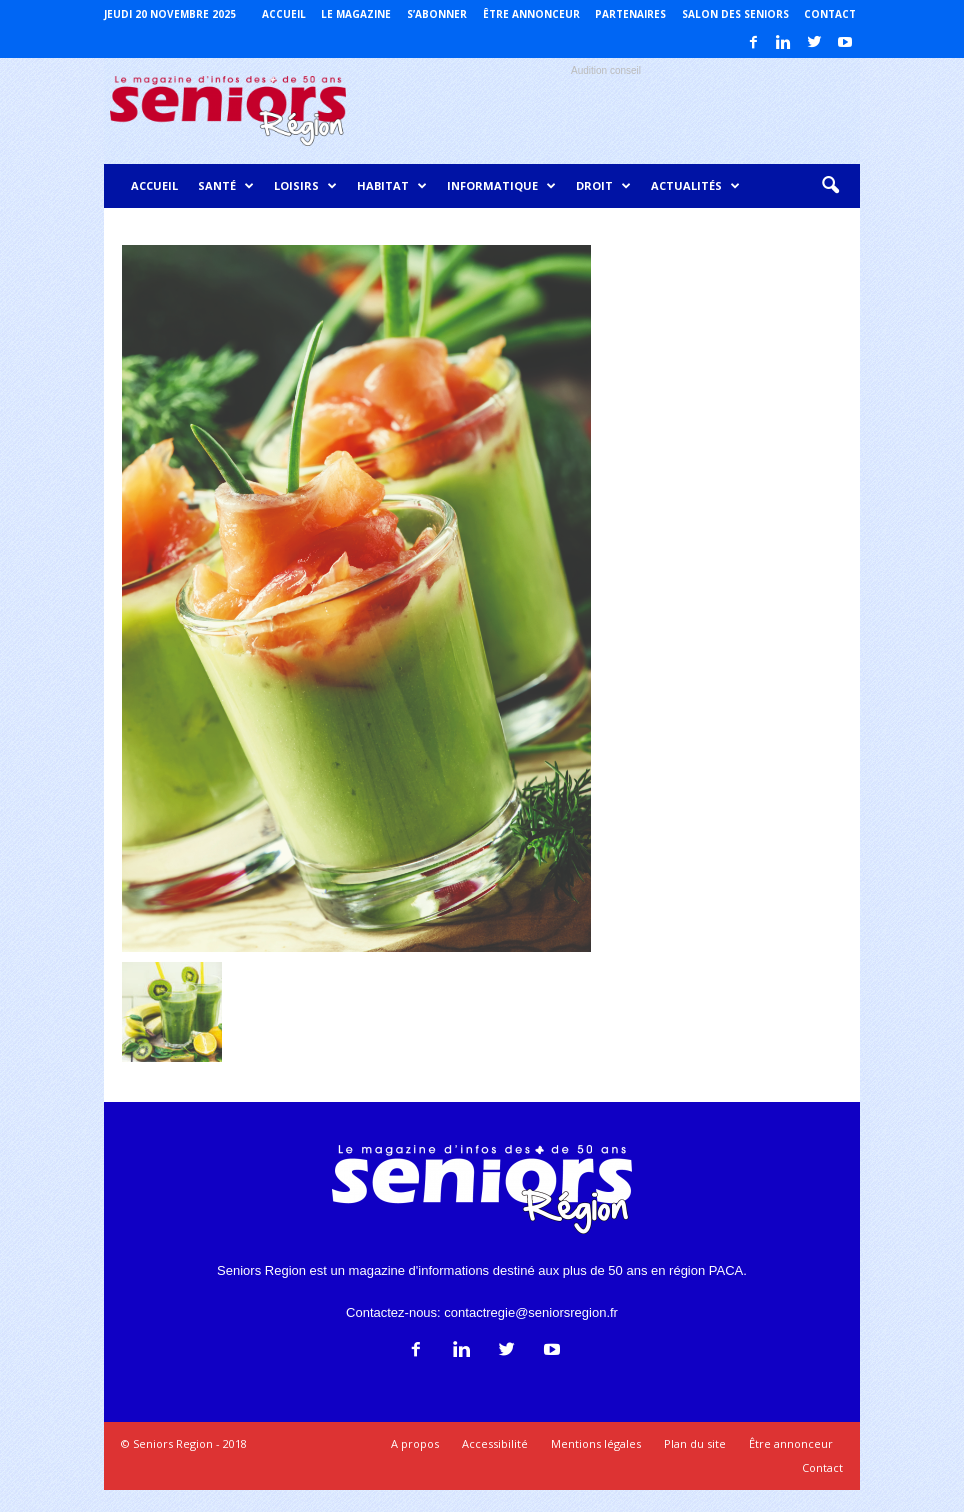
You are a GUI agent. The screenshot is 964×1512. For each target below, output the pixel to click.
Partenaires (630, 14)
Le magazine (356, 14)
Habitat (392, 186)
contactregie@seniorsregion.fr (531, 1312)
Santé (226, 186)
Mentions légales (596, 1443)
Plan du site (695, 1443)
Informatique (501, 186)
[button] (830, 186)
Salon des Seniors (735, 14)
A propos (415, 1443)
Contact (830, 14)
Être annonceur (531, 14)
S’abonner (437, 14)
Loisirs (305, 186)
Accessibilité (495, 1443)
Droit (603, 186)
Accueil (284, 14)
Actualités (695, 186)
